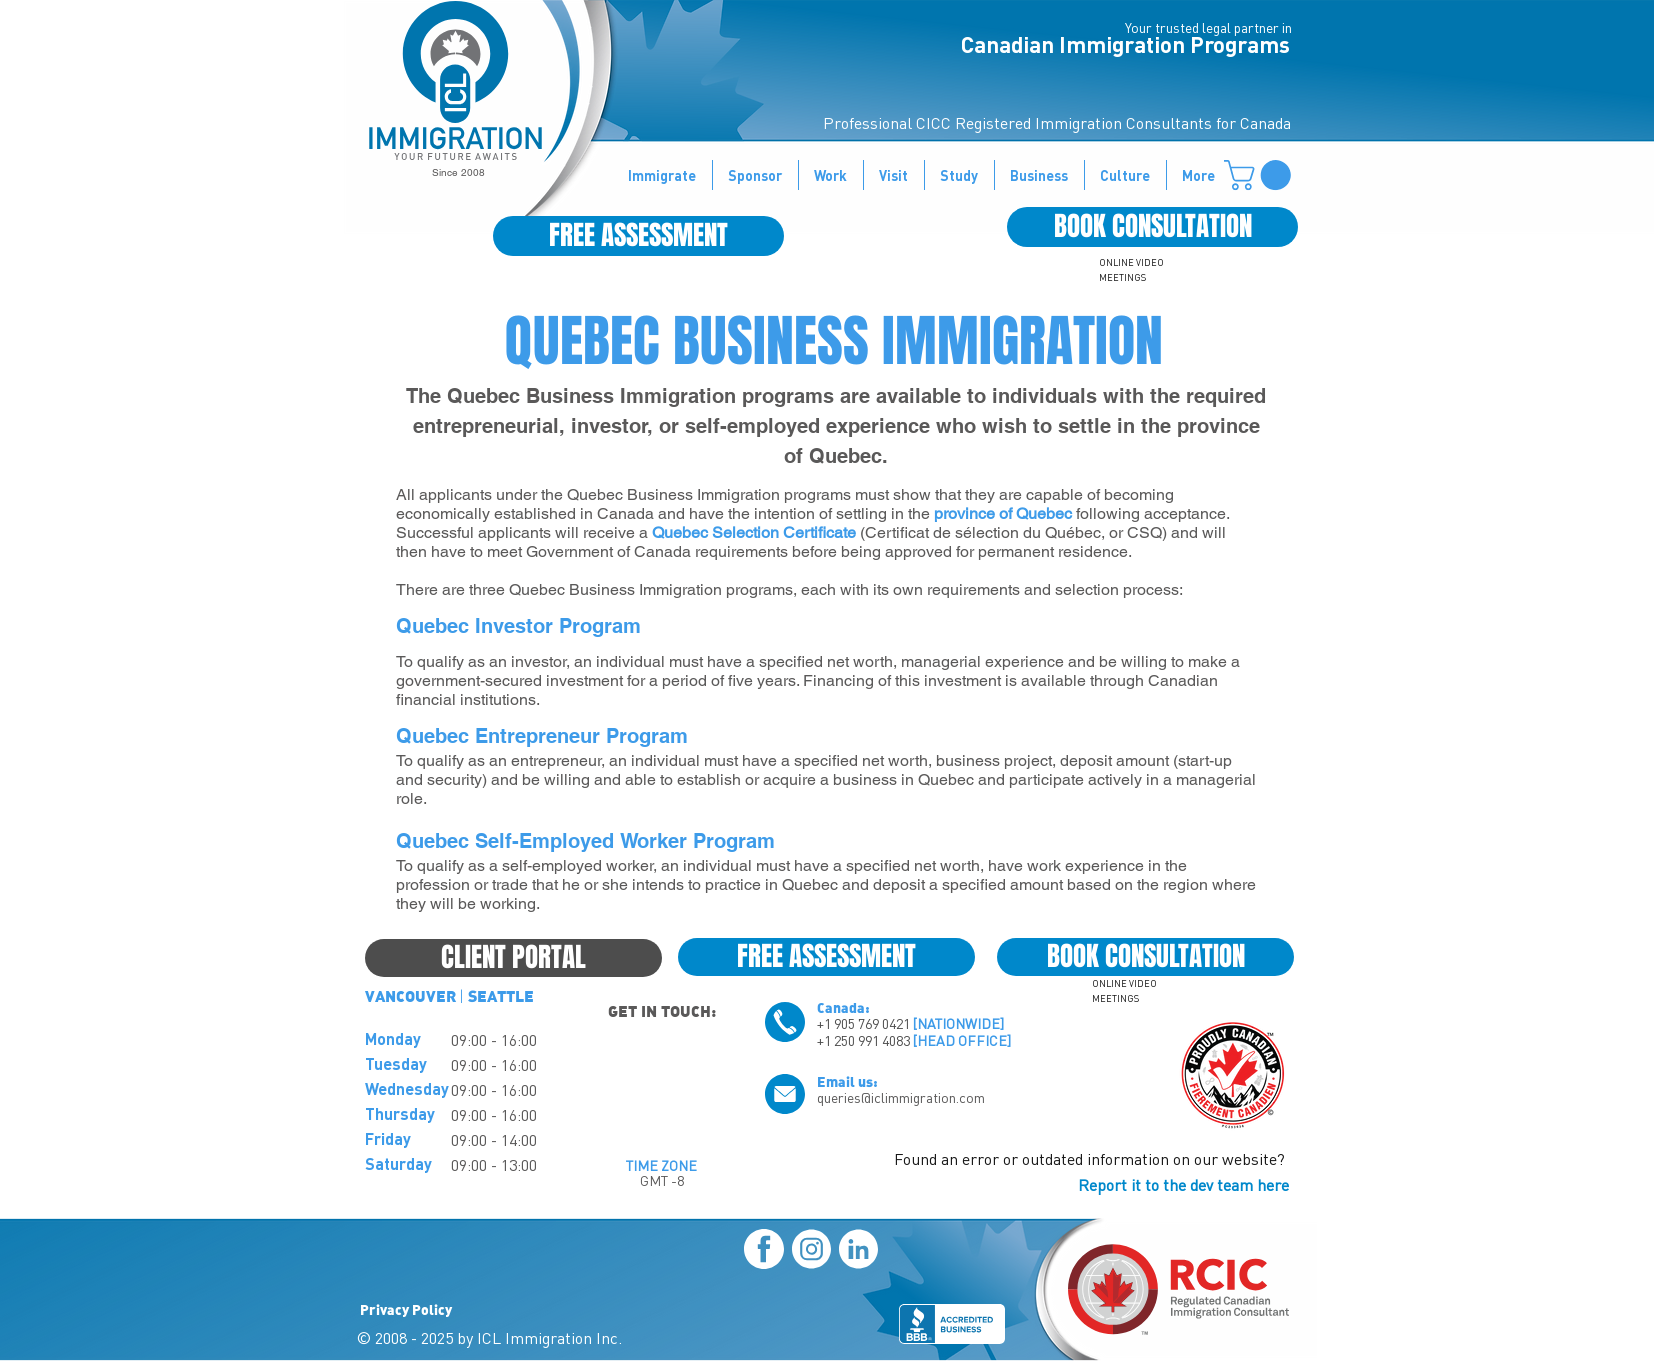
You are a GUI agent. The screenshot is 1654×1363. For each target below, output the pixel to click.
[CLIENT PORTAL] (513, 958)
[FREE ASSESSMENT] (638, 236)
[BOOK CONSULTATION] (1152, 227)
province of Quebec (1003, 513)
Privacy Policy (406, 1309)
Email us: (847, 1081)
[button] (1261, 175)
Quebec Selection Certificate (754, 532)
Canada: (843, 1007)
